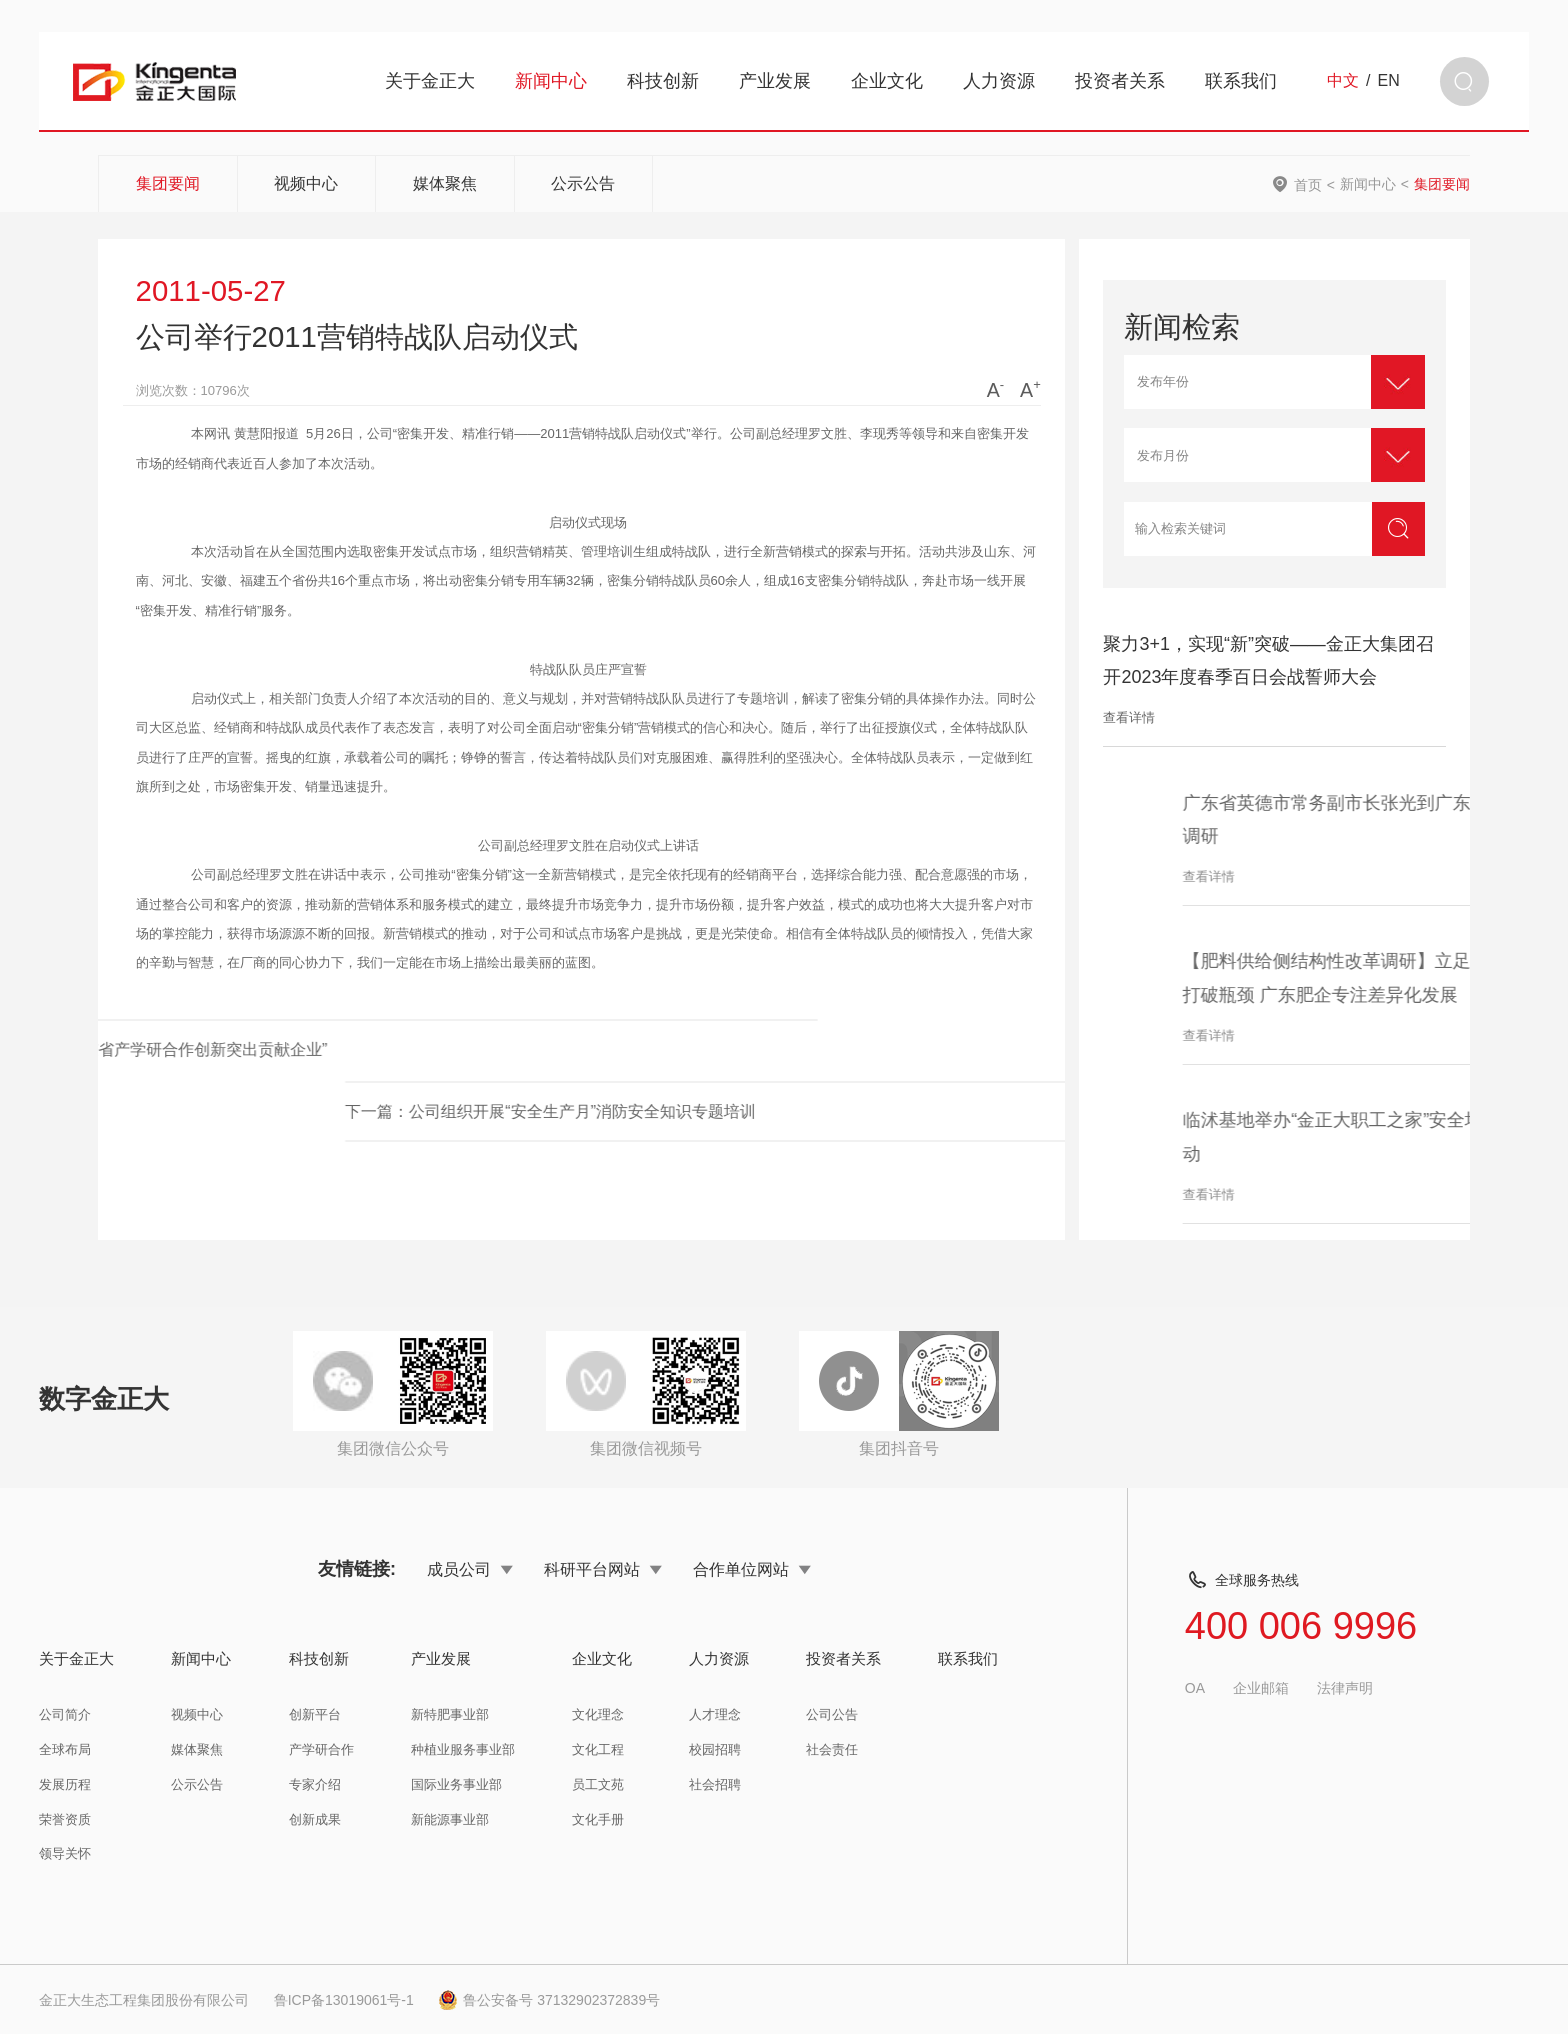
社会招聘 (715, 1784)
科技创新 (663, 81)
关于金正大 (430, 81)
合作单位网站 (752, 1569)
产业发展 (775, 81)
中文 (1343, 81)
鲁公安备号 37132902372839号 (549, 2000)
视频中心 (306, 183)
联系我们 (1241, 81)
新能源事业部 (450, 1819)
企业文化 (887, 81)
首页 (1308, 184)
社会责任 (832, 1749)
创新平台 (315, 1714)
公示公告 (583, 183)
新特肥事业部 (450, 1714)
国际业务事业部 (456, 1784)
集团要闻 (168, 183)
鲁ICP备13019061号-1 (344, 2000)
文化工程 (598, 1749)
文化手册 (598, 1819)
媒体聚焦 (445, 183)
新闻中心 (551, 81)
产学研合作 (321, 1749)
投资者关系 (1120, 81)
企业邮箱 (1261, 1688)
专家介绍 (315, 1784)
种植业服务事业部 (463, 1749)
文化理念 (598, 1714)
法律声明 (1345, 1688)
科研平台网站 (603, 1569)
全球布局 (65, 1749)
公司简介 (65, 1714)
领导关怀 (65, 1853)
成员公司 (470, 1569)
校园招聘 (715, 1749)
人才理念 (715, 1714)
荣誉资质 (65, 1819)
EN (1389, 81)
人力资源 (999, 81)
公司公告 (832, 1714)
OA (1195, 1688)
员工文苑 (598, 1784)
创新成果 (315, 1819)
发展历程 (65, 1784)
